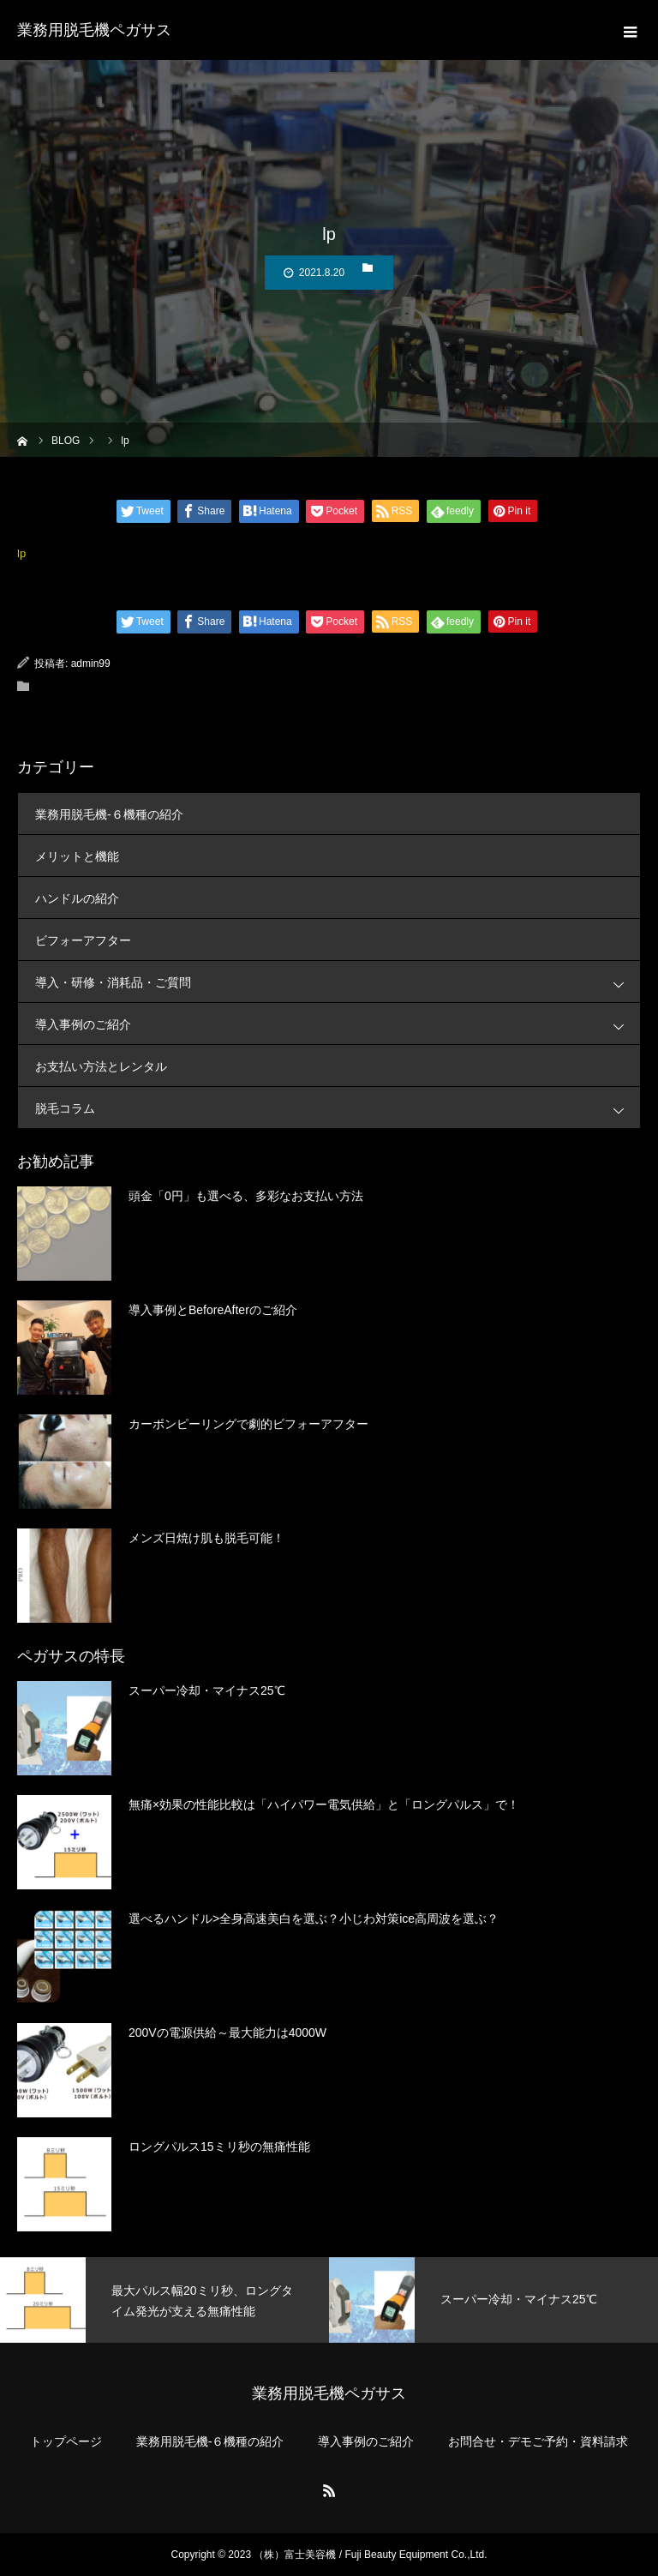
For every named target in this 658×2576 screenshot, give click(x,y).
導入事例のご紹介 (337, 1024)
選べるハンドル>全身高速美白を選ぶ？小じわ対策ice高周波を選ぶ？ (314, 1918)
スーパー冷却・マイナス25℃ (207, 1690)
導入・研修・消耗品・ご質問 (337, 982)
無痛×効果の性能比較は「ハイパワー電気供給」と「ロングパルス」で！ (324, 1804)
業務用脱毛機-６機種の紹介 (109, 814)
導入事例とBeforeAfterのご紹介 (213, 1310)
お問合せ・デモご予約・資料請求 (538, 2441)
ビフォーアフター (83, 940)
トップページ (66, 2441)
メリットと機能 (77, 856)
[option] (164, 2300)
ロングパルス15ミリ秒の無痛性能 (219, 2146)
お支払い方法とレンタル (101, 1066)
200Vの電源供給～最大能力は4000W (227, 2032)
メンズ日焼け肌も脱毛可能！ (206, 1538)
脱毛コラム (337, 1108)
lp (21, 553)
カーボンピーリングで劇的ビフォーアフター (248, 1424)
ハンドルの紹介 (77, 898)
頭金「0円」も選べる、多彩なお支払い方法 (246, 1196)
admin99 (91, 664)
